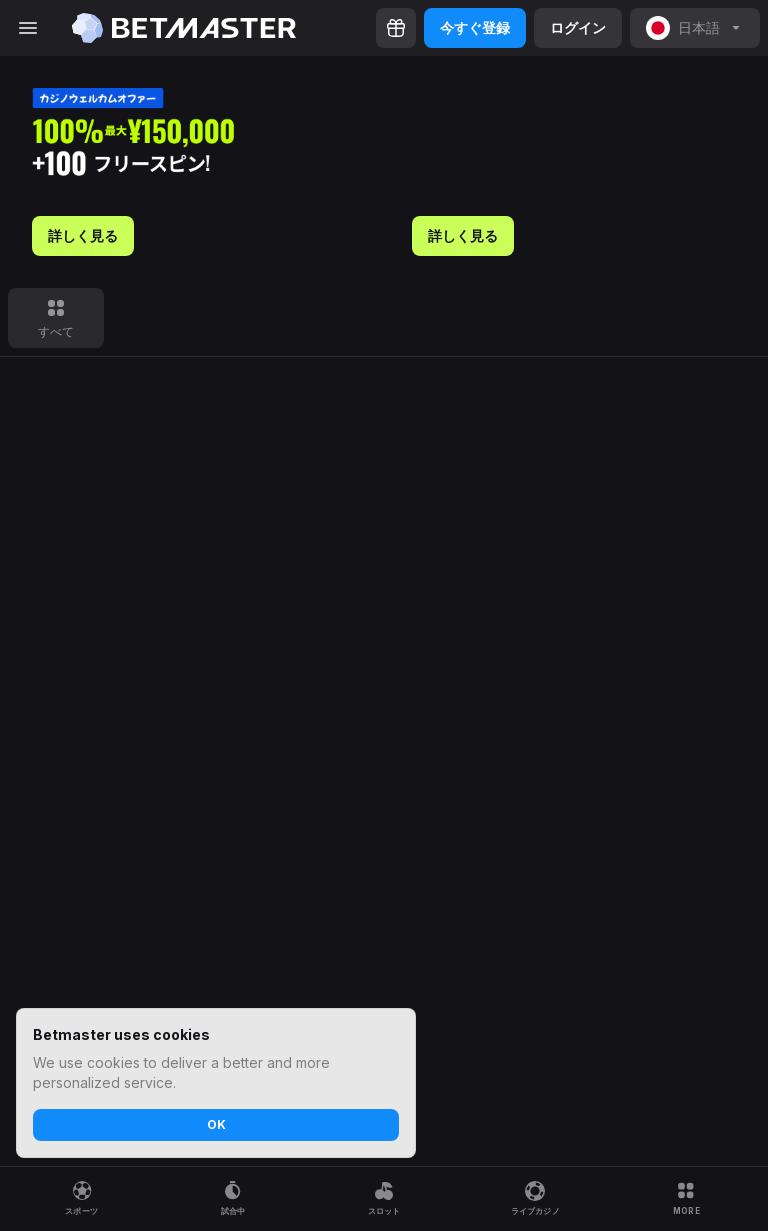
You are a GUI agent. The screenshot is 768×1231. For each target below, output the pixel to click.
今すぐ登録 (475, 27)
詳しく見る (83, 235)
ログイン (578, 27)
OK (216, 1124)
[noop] (695, 28)
